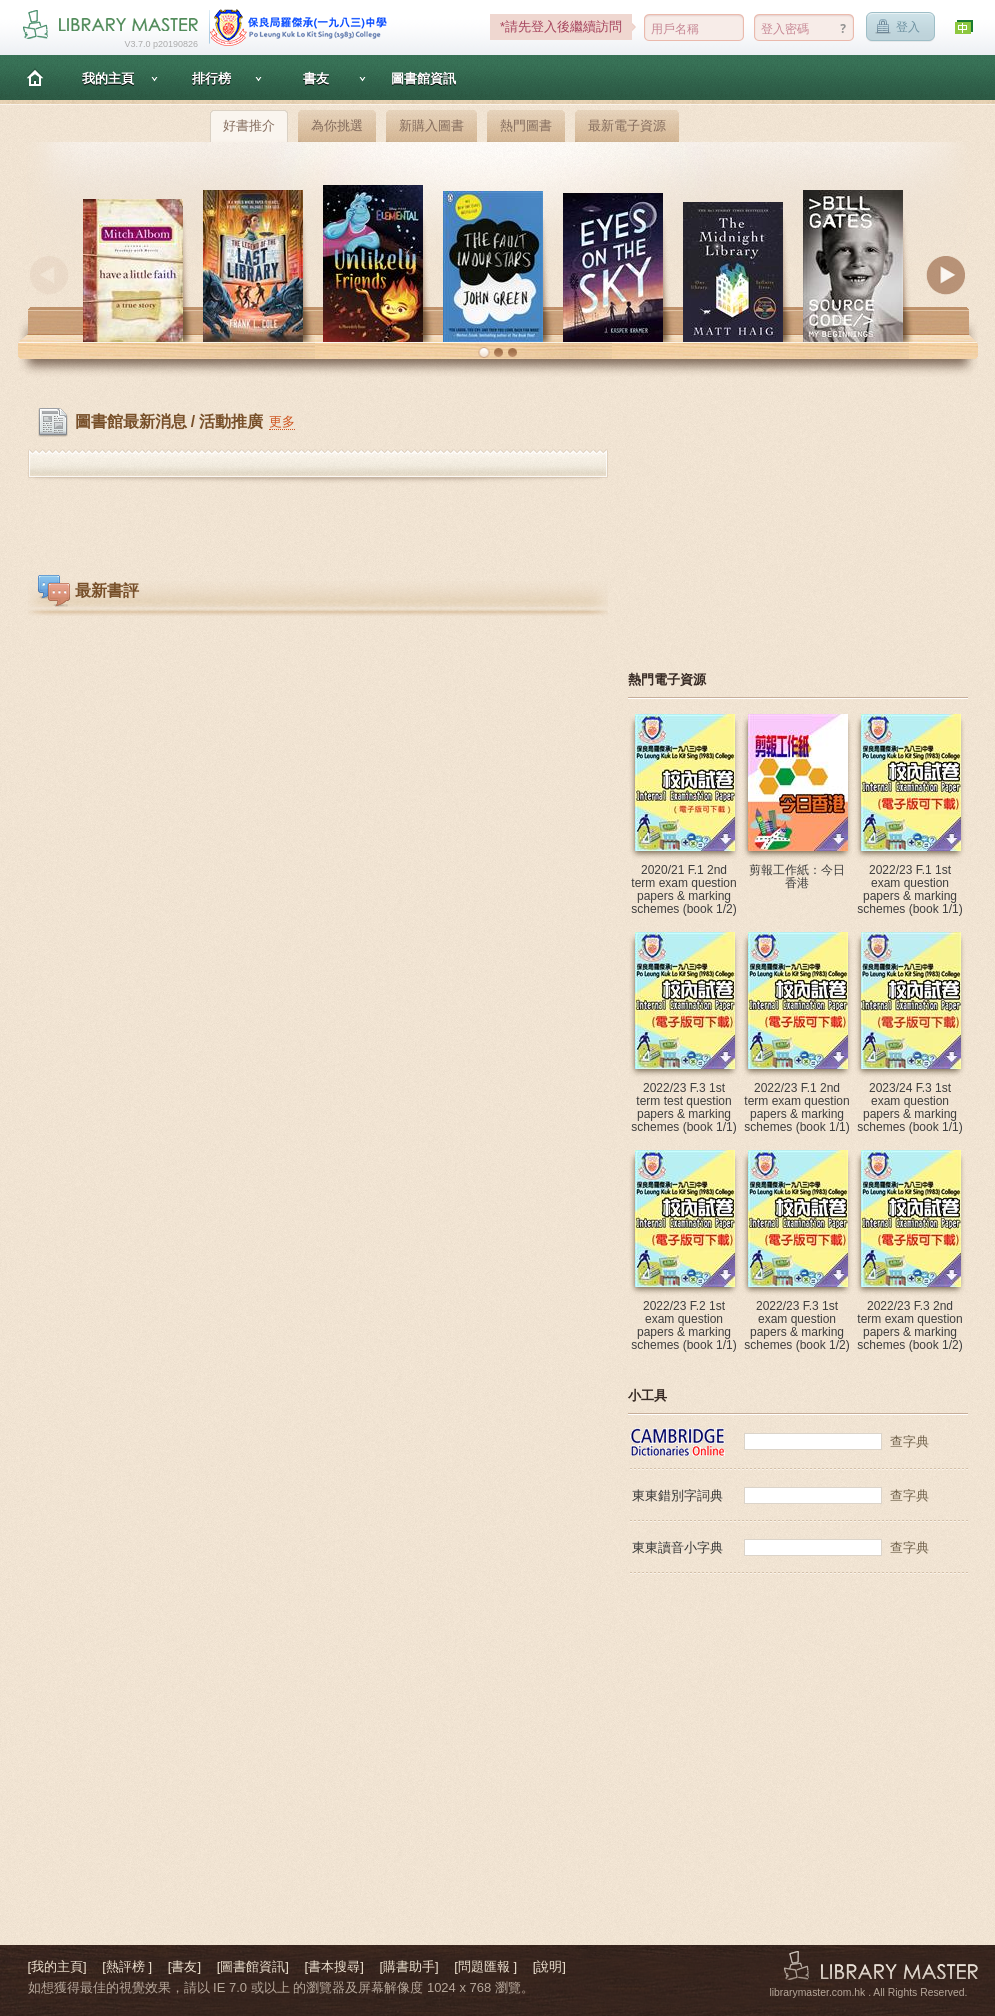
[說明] (549, 1966)
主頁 (35, 77)
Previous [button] (49, 275)
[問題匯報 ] (485, 1966)
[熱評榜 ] (127, 1966)
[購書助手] (408, 1966)
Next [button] (946, 275)
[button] (484, 353)
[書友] (184, 1966)
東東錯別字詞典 (677, 1495)
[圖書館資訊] (253, 1966)
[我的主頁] (57, 1966)
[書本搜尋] (334, 1966)
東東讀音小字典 (677, 1547)
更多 (282, 421)
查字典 (909, 1441)
